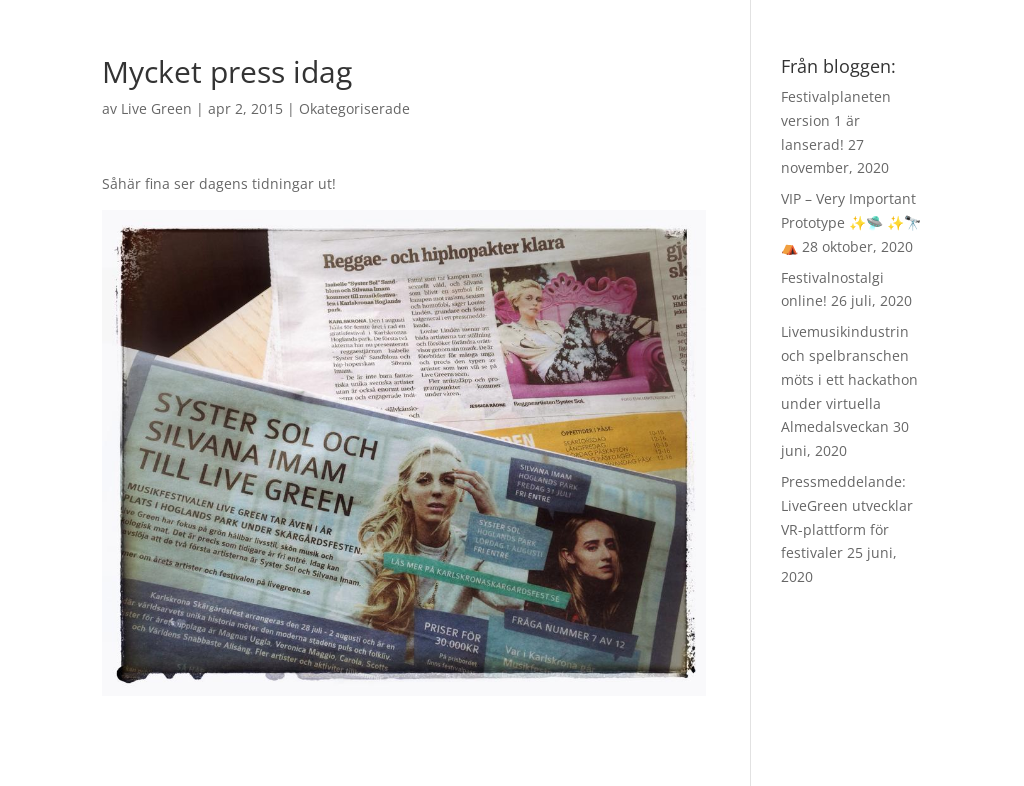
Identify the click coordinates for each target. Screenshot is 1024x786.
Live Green (156, 108)
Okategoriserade (354, 108)
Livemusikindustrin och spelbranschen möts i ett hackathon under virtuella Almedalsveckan (849, 379)
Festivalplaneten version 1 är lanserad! (836, 120)
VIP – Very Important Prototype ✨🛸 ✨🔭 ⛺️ (851, 222)
